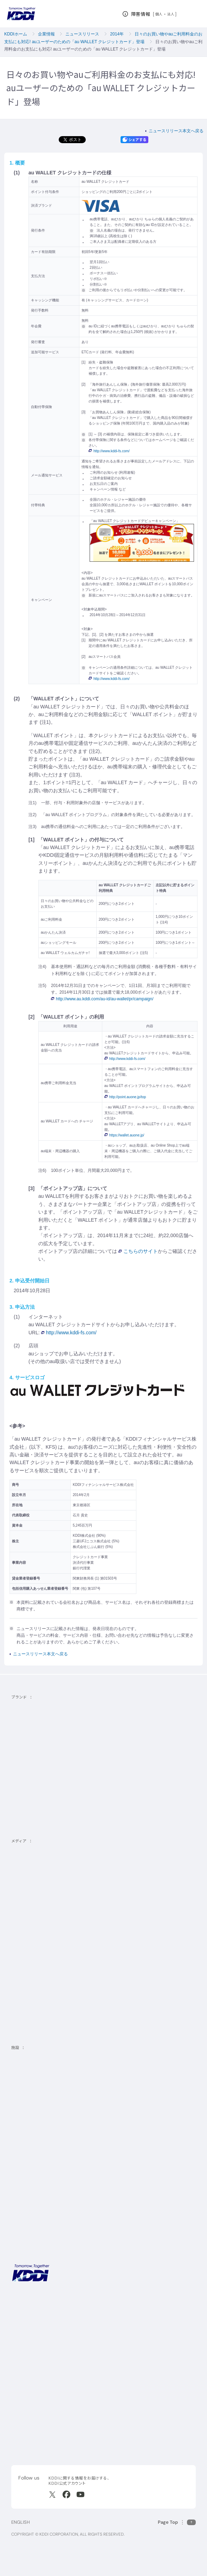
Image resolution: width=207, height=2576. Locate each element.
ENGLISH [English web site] (20, 2522)
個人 (159, 14)
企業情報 (46, 34)
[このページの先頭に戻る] (177, 2522)
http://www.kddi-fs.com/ (109, 451)
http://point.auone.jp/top (125, 1097)
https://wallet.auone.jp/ (124, 1135)
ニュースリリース (82, 34)
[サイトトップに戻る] (21, 13)
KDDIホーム (15, 34)
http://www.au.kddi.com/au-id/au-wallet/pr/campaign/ (102, 998)
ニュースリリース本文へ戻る (176, 130)
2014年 (117, 34)
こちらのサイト (138, 1251)
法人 (171, 14)
